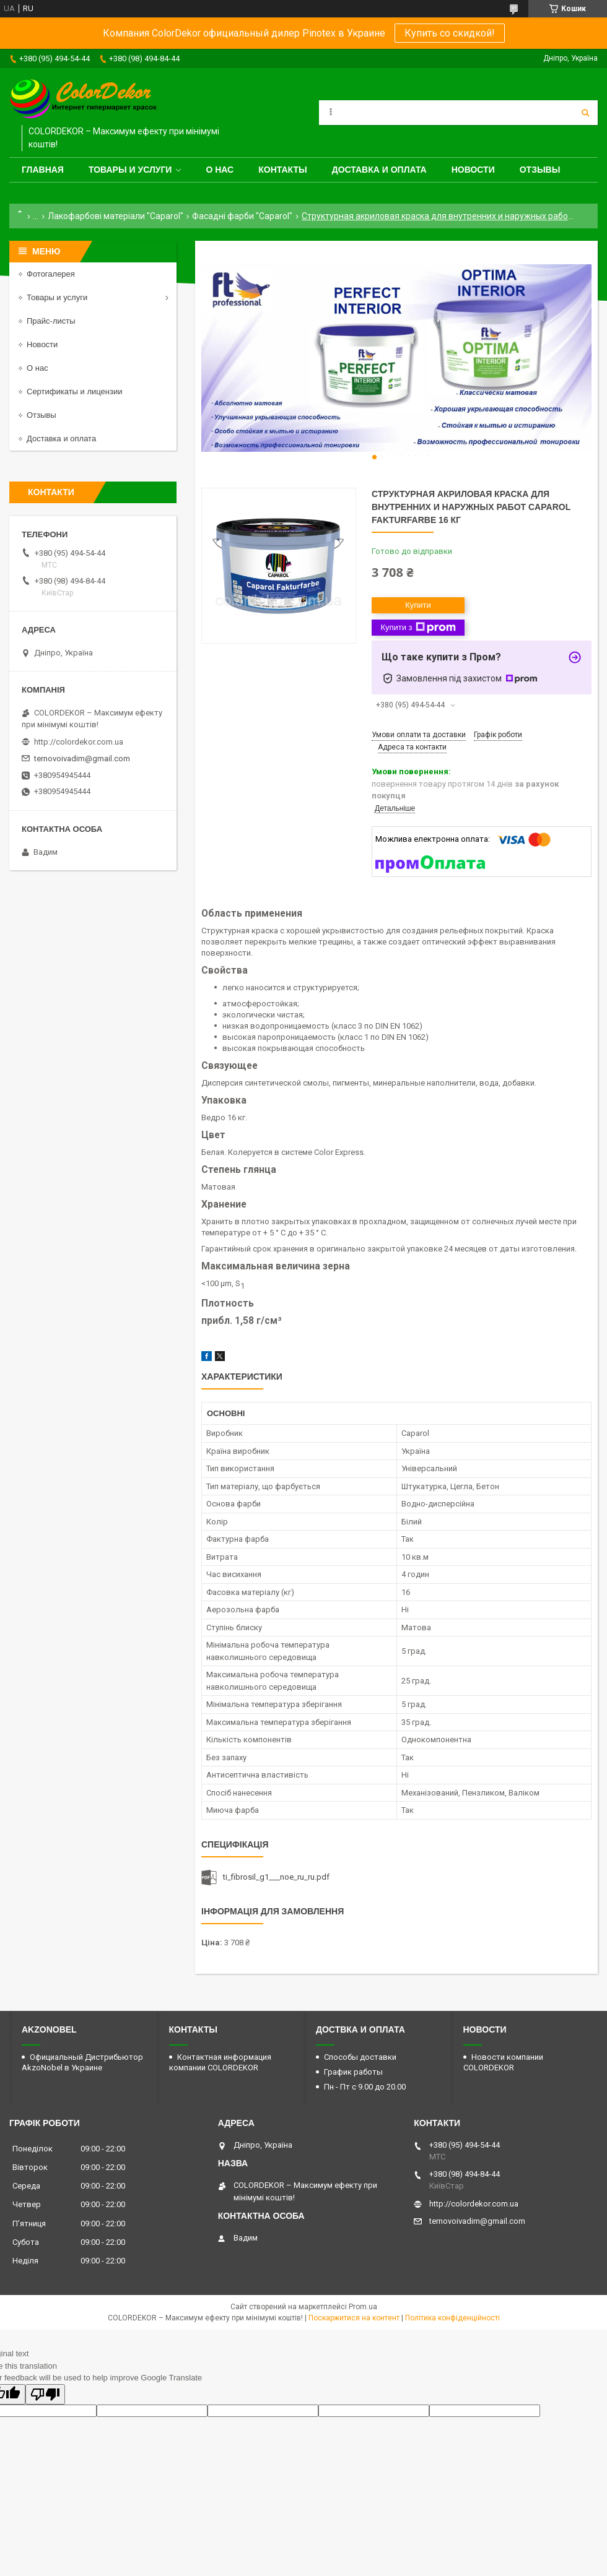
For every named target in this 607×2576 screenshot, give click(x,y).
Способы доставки (360, 2057)
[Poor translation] (45, 2394)
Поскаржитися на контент (354, 2318)
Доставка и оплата (379, 170)
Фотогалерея (51, 274)
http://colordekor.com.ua (78, 741)
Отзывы (540, 170)
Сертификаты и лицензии (74, 391)
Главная (43, 170)
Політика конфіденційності (452, 2318)
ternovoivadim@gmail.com (82, 758)
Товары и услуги (130, 170)
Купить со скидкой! (449, 33)
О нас (220, 170)
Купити (418, 605)
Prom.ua (363, 2306)
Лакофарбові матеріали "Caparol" (115, 216)
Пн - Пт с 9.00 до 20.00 (365, 2086)
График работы (353, 2072)
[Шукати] (585, 112)
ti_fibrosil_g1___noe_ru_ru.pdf (276, 1877)
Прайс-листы (51, 321)
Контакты (282, 170)
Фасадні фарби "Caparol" (242, 216)
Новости (473, 170)
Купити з (417, 627)
